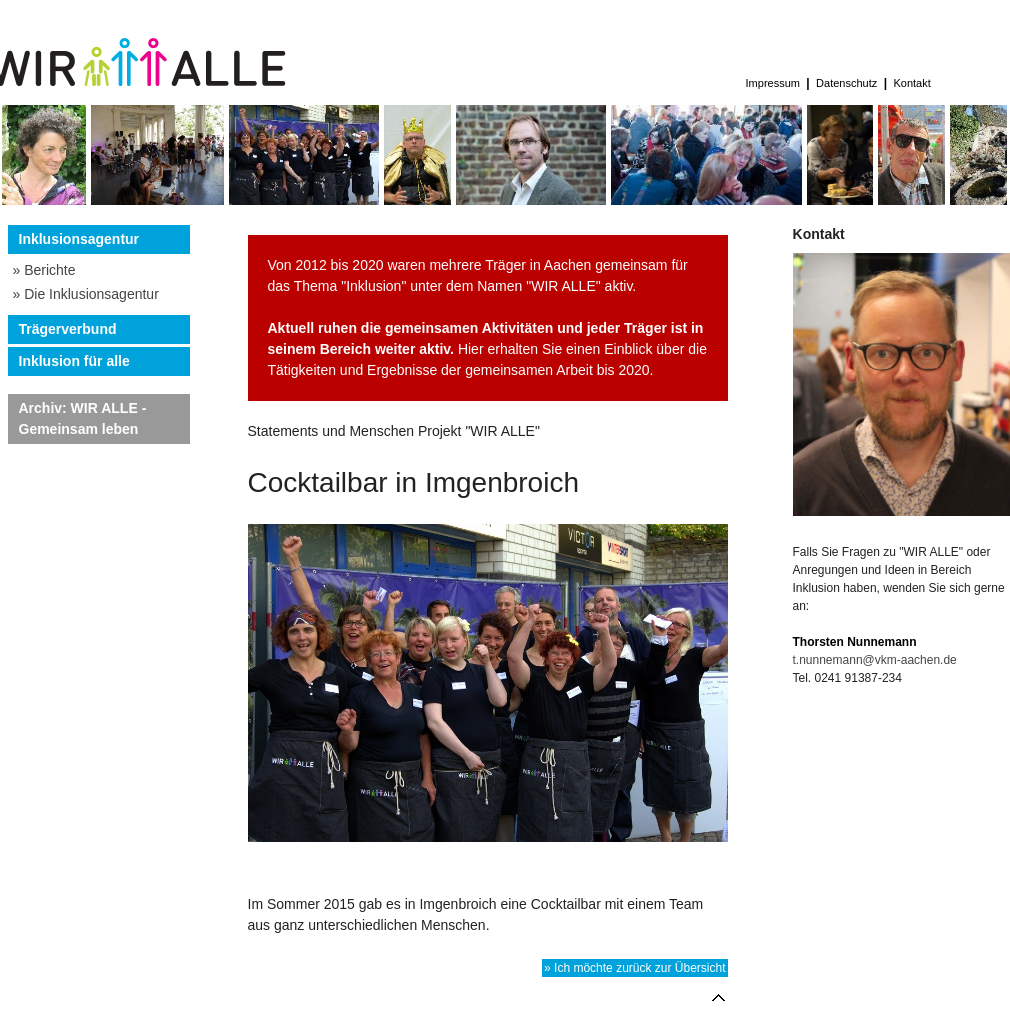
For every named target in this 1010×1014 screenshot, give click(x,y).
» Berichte (44, 270)
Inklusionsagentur (79, 239)
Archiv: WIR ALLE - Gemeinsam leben (83, 418)
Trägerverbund (68, 329)
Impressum (773, 83)
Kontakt (911, 83)
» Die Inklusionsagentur (86, 294)
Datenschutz (846, 83)
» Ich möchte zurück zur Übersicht (634, 968)
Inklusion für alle (74, 361)
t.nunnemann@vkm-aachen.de (875, 660)
